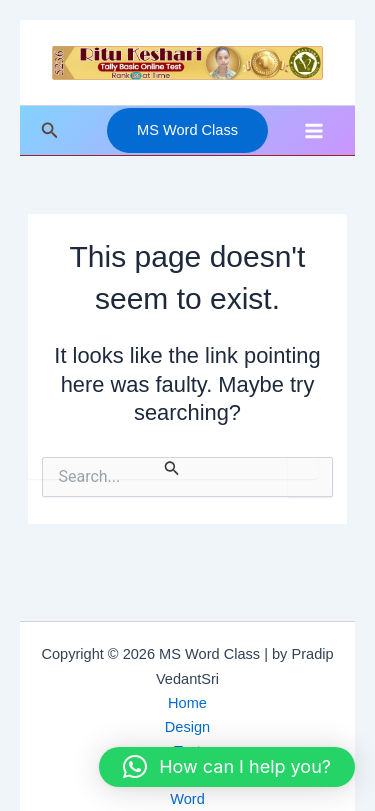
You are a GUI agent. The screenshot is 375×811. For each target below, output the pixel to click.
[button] (50, 131)
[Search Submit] (172, 468)
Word (187, 799)
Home (187, 703)
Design (187, 727)
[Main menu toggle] (314, 131)
